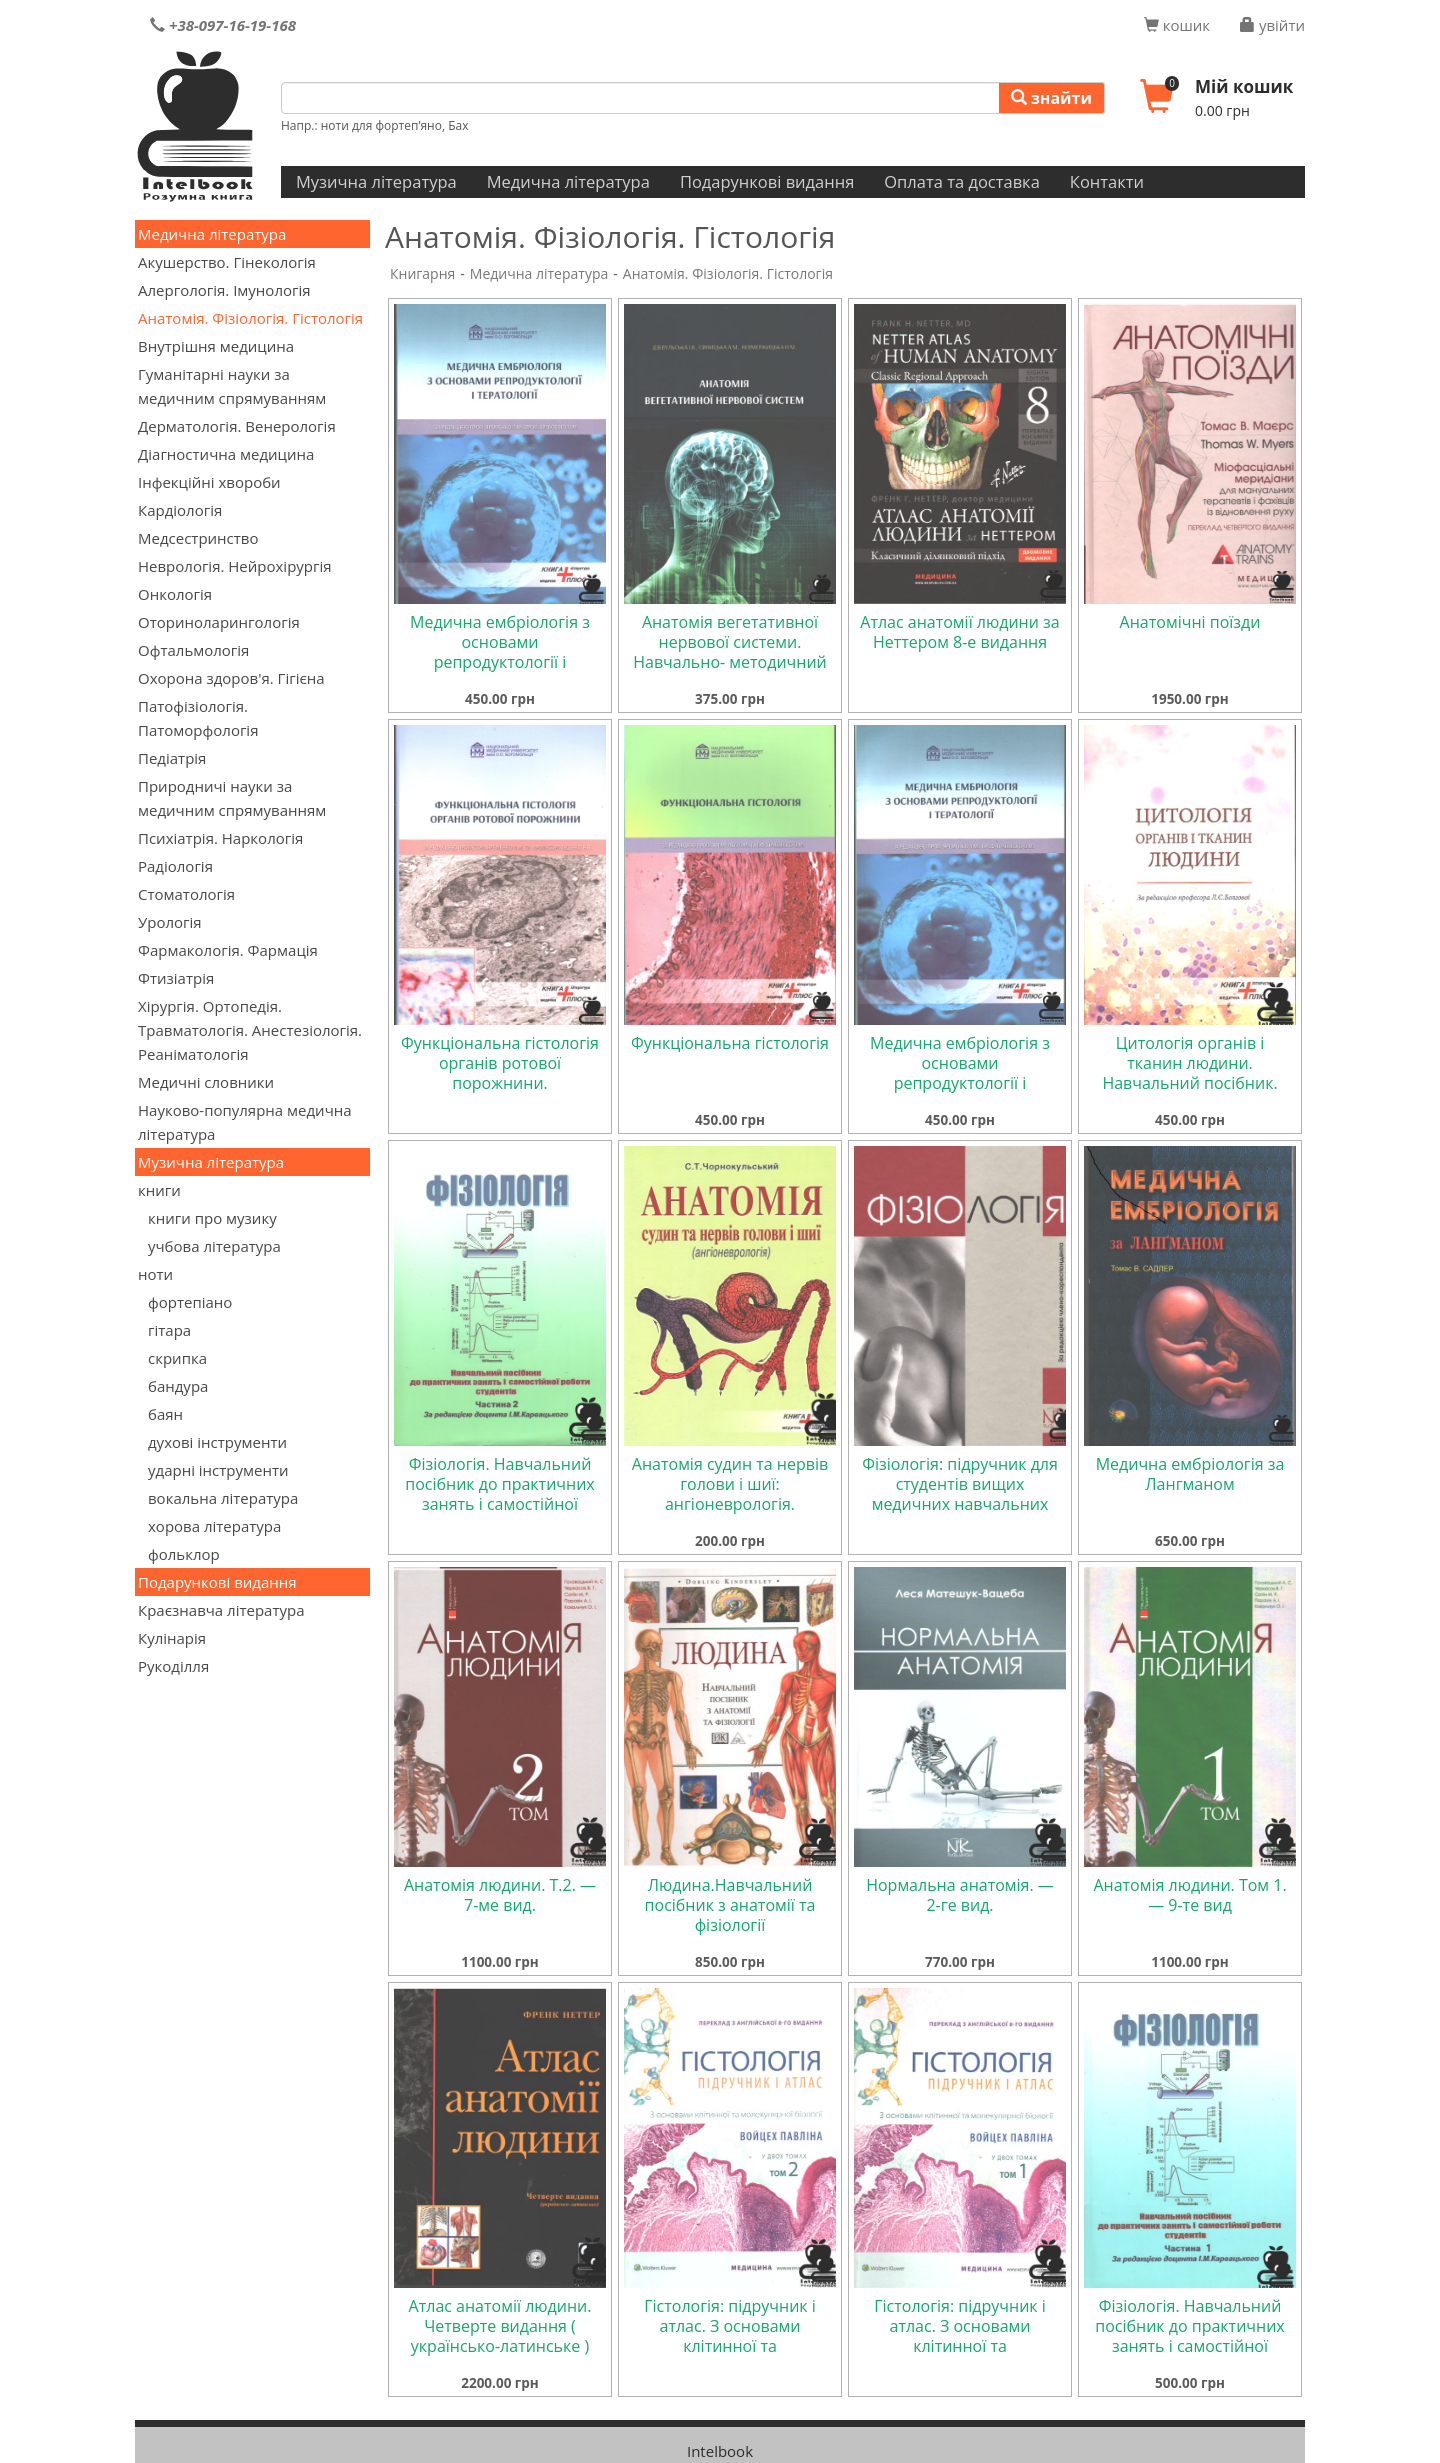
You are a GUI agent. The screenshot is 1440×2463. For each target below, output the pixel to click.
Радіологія (175, 866)
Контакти (1107, 181)
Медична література (568, 181)
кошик (1177, 25)
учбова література (214, 1246)
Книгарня (422, 273)
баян (165, 1414)
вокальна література (223, 1498)
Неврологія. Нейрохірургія (235, 566)
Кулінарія (172, 1638)
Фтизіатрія (176, 978)
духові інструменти (217, 1442)
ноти (155, 1274)
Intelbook (720, 2451)
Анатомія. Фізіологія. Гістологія (250, 318)
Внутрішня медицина (216, 346)
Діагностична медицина (226, 454)
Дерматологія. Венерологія (237, 426)
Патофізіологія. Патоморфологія (198, 718)
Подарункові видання (767, 181)
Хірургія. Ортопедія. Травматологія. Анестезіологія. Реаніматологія (250, 1030)
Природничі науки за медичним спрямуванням (232, 798)
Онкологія (175, 594)
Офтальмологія (193, 650)
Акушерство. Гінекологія (227, 262)
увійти (1272, 25)
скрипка (177, 1358)
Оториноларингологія (219, 622)
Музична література (376, 181)
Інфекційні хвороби (209, 482)
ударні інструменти (218, 1470)
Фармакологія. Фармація (228, 950)
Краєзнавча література (221, 1610)
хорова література (214, 1526)
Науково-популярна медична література (245, 1122)
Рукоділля (173, 1666)
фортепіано (190, 1302)
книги (159, 1190)
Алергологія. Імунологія (224, 290)
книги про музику (212, 1218)
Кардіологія (180, 510)
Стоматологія (186, 894)
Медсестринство (198, 538)
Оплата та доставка (962, 181)
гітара (169, 1330)
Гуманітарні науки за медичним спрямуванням (232, 386)
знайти (1051, 98)
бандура (178, 1386)
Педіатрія (172, 758)
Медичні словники (206, 1082)
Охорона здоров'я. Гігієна (231, 678)
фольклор (184, 1554)
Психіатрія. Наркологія (220, 838)
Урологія (170, 922)
